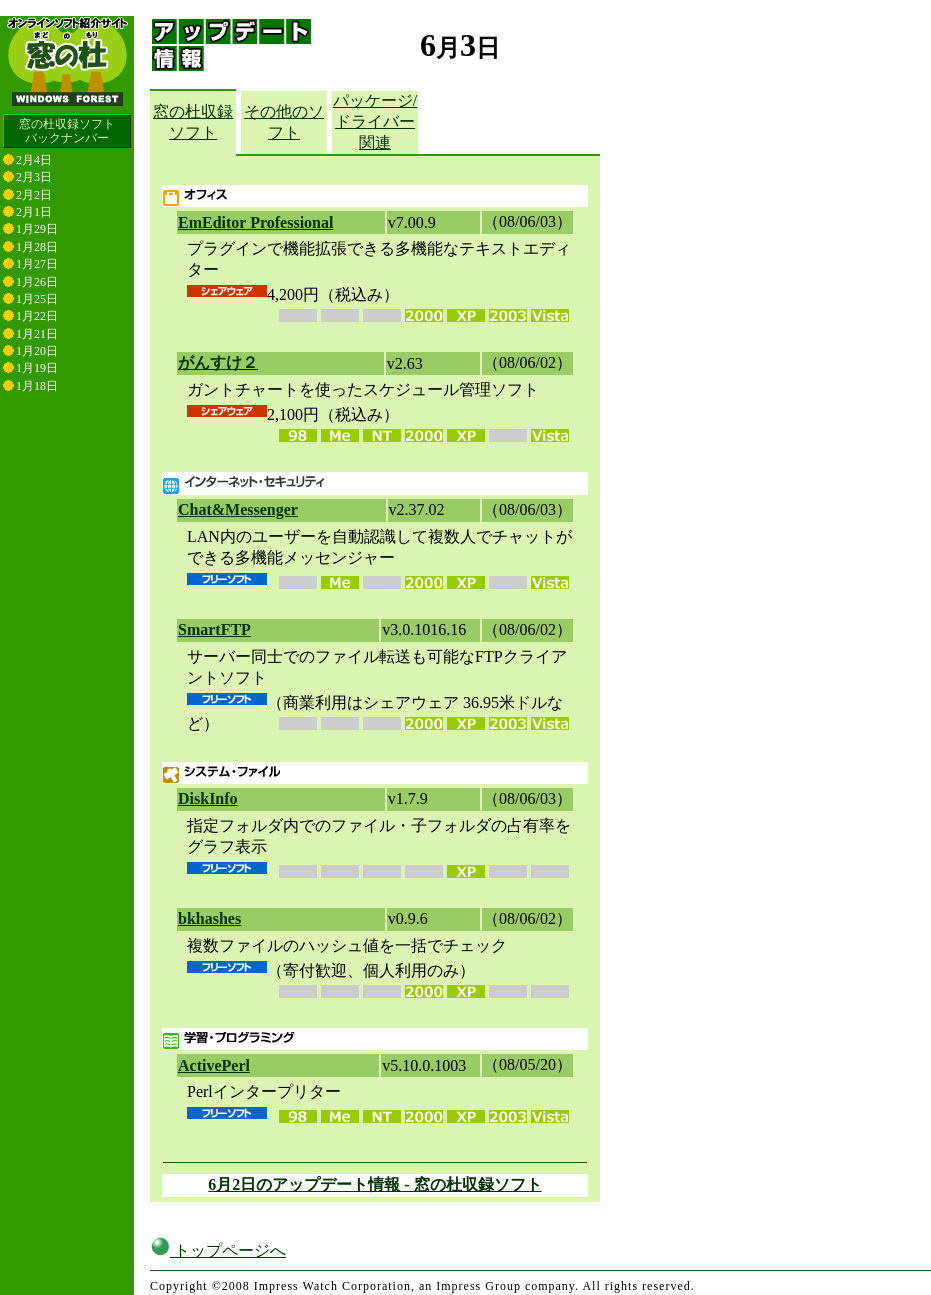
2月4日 (34, 160)
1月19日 (37, 368)
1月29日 (37, 229)
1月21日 (37, 334)
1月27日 (37, 264)
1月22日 (37, 316)
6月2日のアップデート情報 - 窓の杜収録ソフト (374, 1184)
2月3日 (34, 177)
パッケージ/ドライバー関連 (375, 121)
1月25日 (37, 299)
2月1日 (34, 212)
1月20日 (37, 351)
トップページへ (218, 1250)
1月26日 (37, 282)
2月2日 (34, 195)
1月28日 (37, 247)
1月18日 (37, 386)
